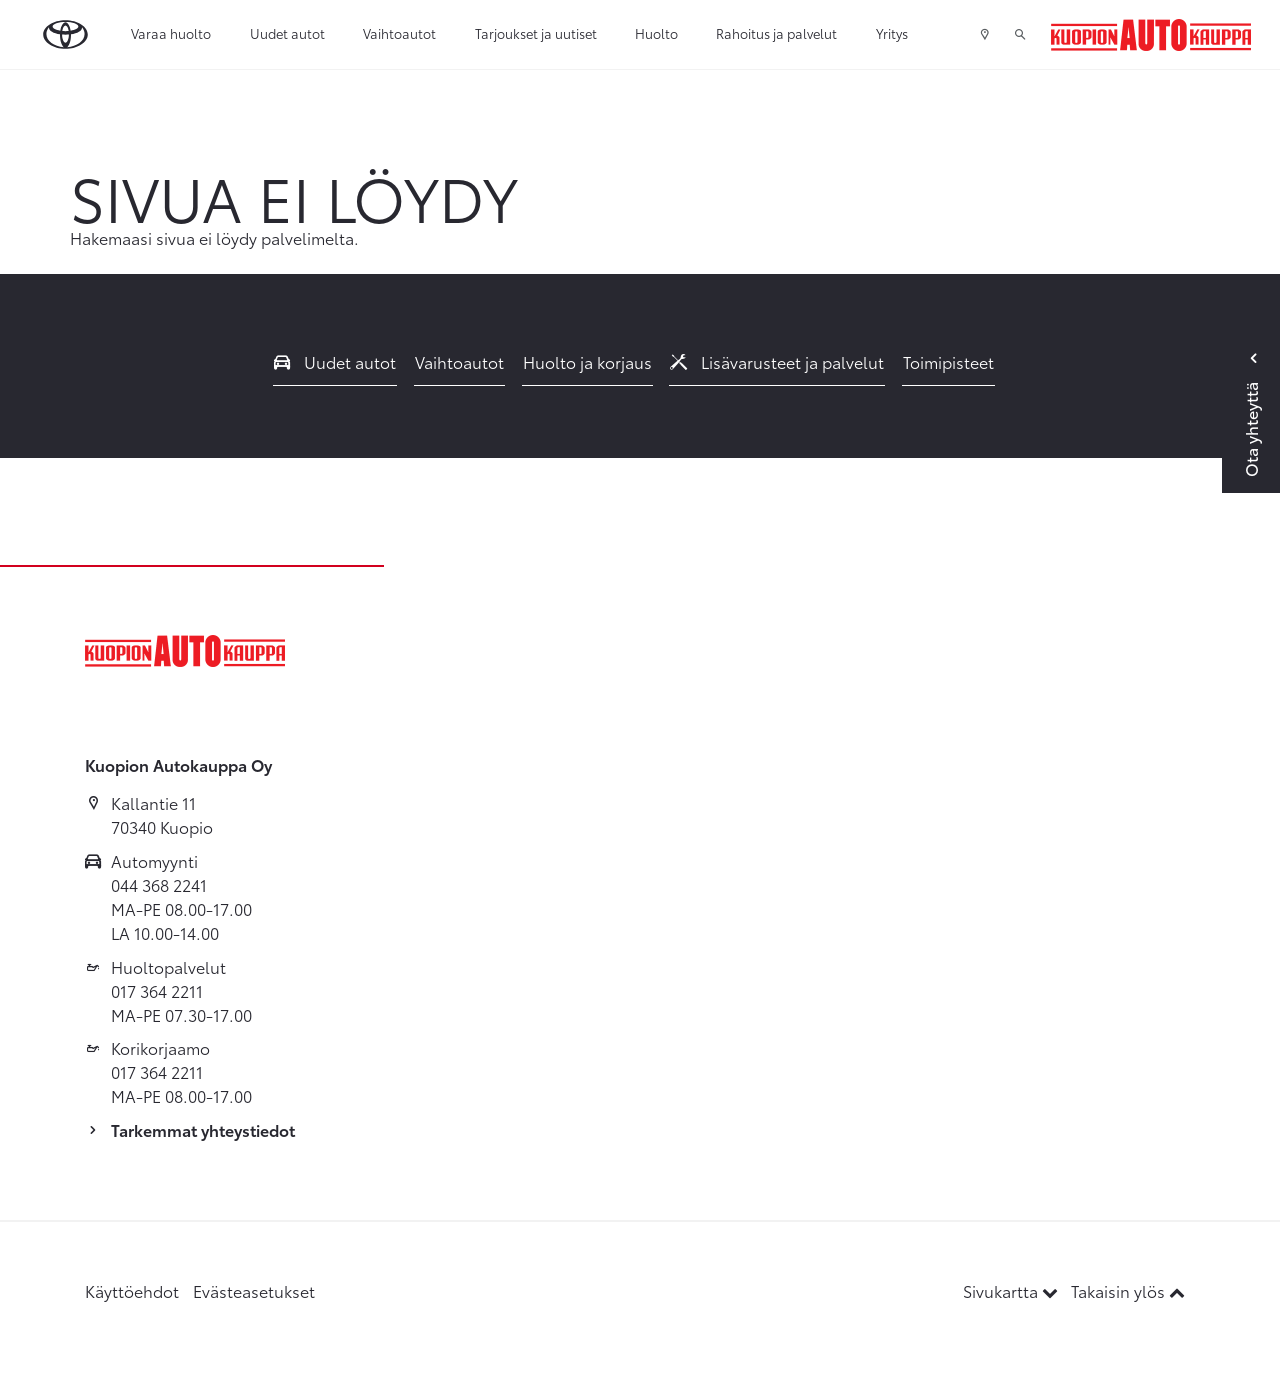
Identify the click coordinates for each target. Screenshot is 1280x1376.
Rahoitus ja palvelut (776, 33)
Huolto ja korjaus (587, 361)
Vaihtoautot (399, 33)
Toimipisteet (948, 361)
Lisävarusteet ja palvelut (777, 361)
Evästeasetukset (254, 1290)
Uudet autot (287, 33)
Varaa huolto (171, 33)
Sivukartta (1012, 1290)
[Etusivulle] (1151, 35)
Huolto (656, 33)
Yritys (892, 33)
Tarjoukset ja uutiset (536, 33)
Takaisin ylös (1128, 1290)
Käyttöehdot (132, 1290)
